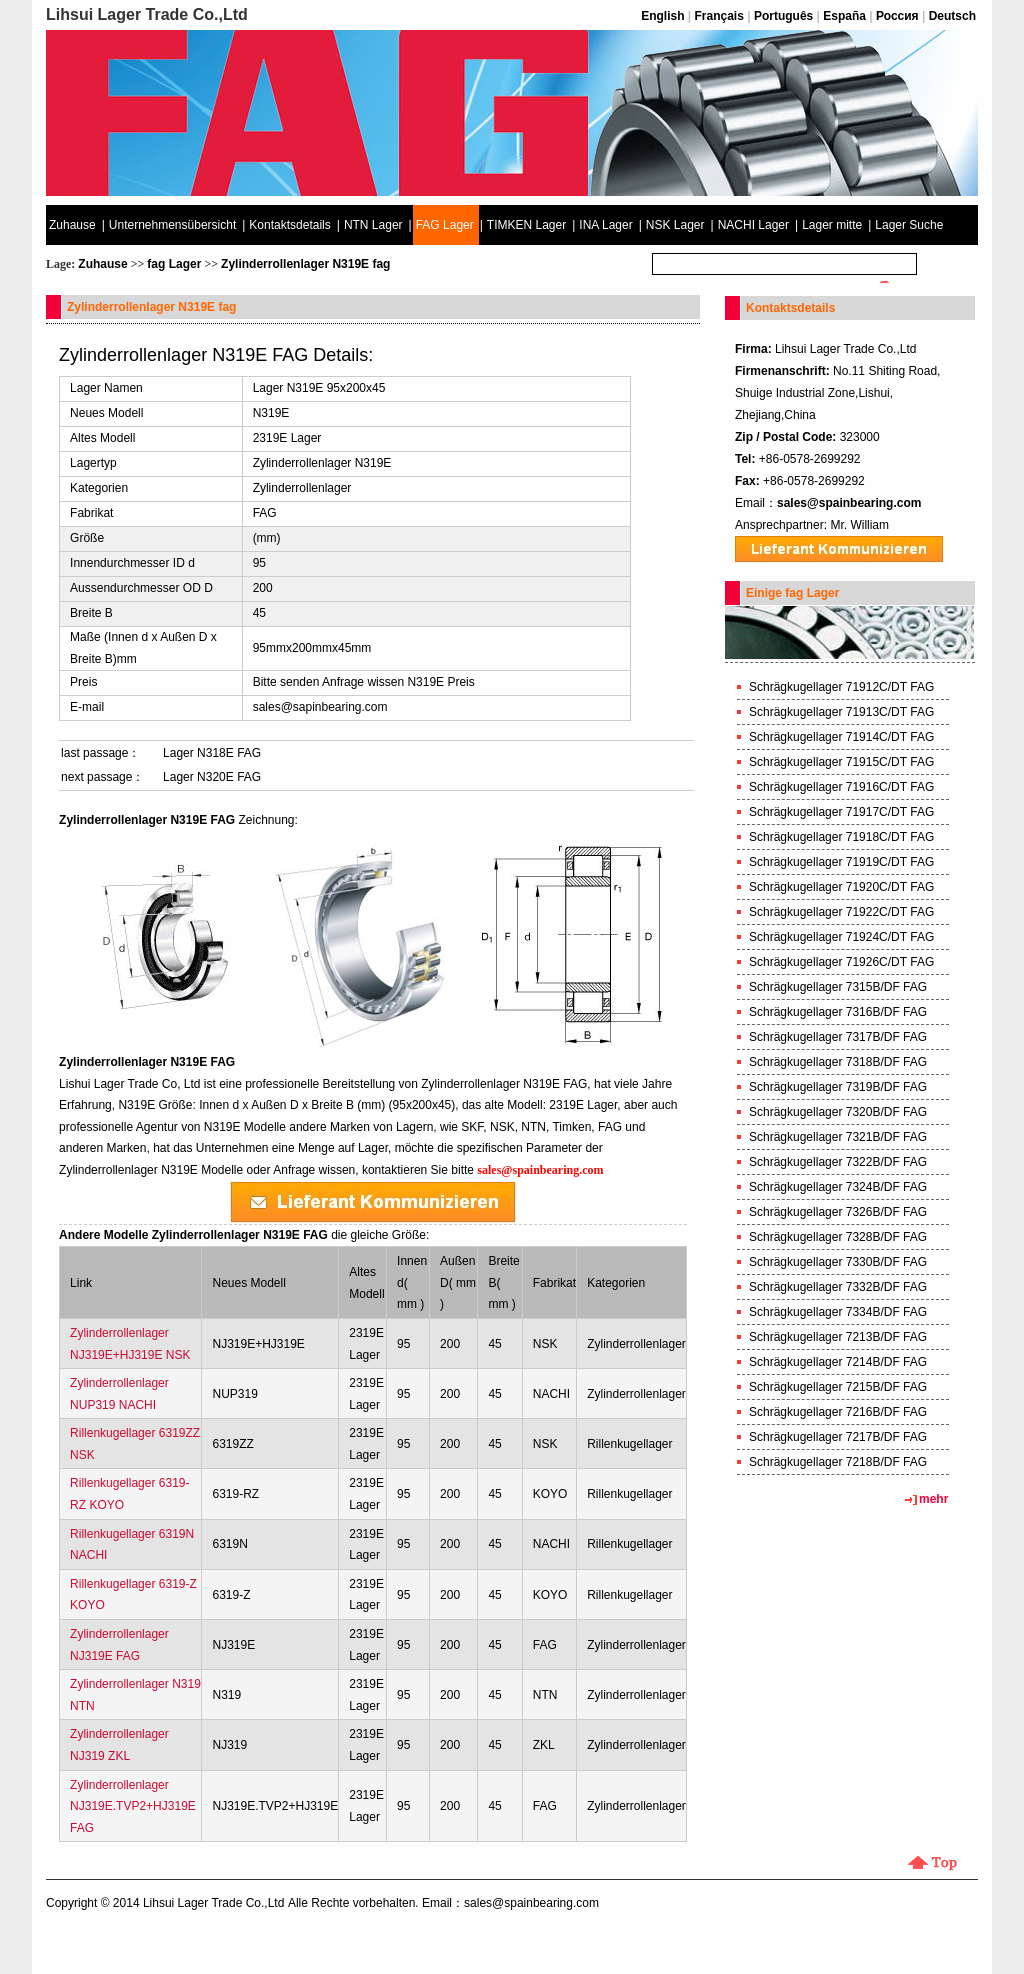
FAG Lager (445, 225)
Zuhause (72, 225)
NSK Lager (675, 225)
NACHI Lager (753, 225)
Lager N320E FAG (212, 777)
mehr (933, 1499)
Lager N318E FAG (212, 753)
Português (783, 16)
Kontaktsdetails (289, 225)
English (662, 16)
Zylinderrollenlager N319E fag (305, 264)
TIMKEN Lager (526, 225)
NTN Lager (373, 225)
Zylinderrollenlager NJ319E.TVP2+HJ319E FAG (133, 1806)
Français (719, 16)
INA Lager (605, 225)
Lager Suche (909, 225)
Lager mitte (832, 225)
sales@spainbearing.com (849, 503)
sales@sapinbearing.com (320, 707)
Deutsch (952, 16)
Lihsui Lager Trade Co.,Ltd (213, 1903)
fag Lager (174, 264)
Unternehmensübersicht (172, 225)
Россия (897, 16)
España (844, 16)
